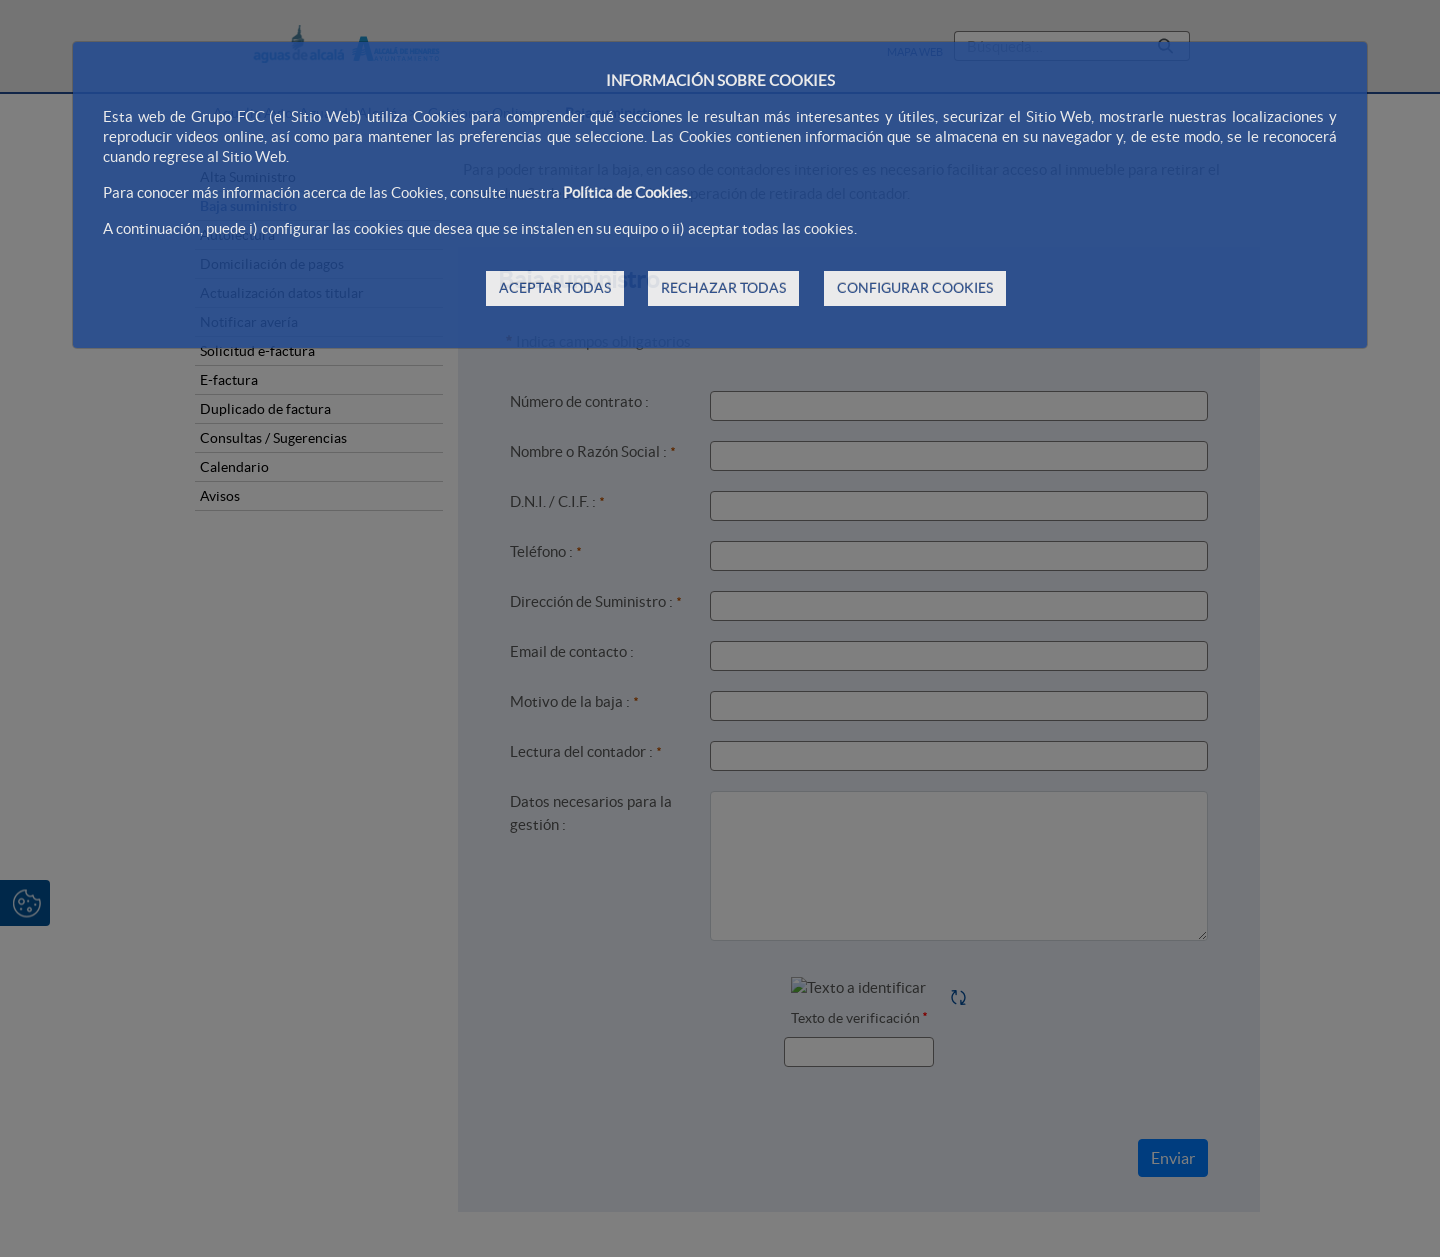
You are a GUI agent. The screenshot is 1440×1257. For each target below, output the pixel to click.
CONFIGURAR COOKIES (915, 288)
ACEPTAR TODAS (555, 288)
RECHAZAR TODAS (723, 288)
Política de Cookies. (627, 192)
